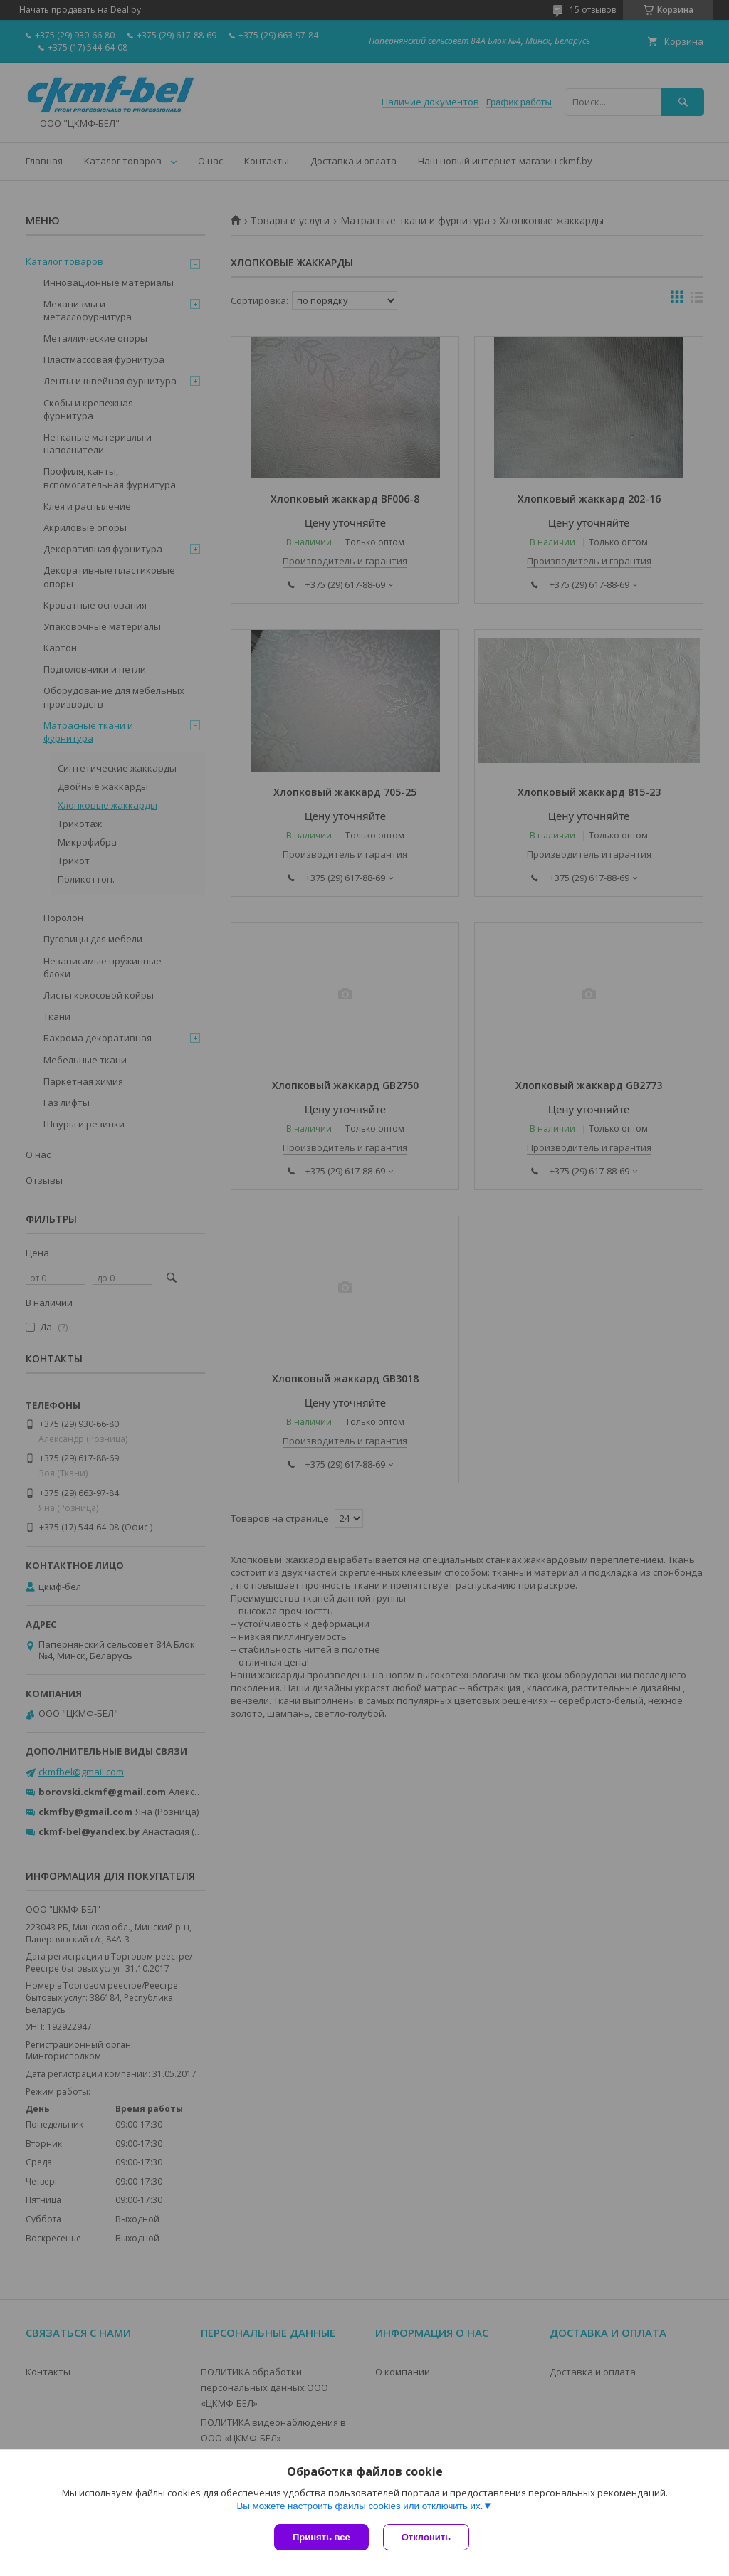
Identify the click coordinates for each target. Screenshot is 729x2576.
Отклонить (426, 2537)
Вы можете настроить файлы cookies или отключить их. (359, 2506)
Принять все (321, 2537)
